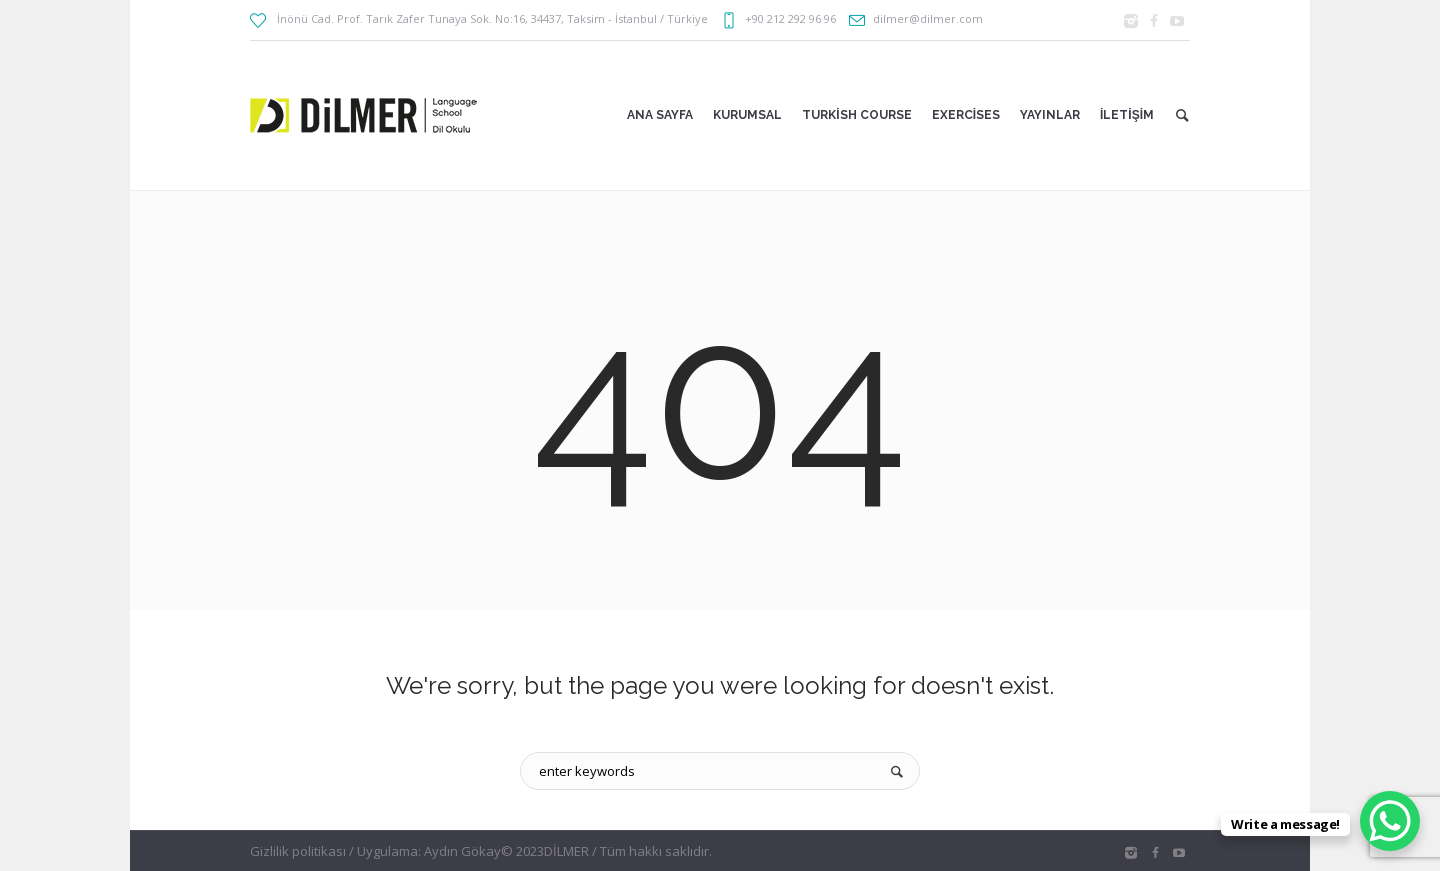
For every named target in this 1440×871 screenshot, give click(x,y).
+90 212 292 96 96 (790, 18)
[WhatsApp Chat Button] (1390, 821)
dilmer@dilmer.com (928, 18)
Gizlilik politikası (298, 851)
